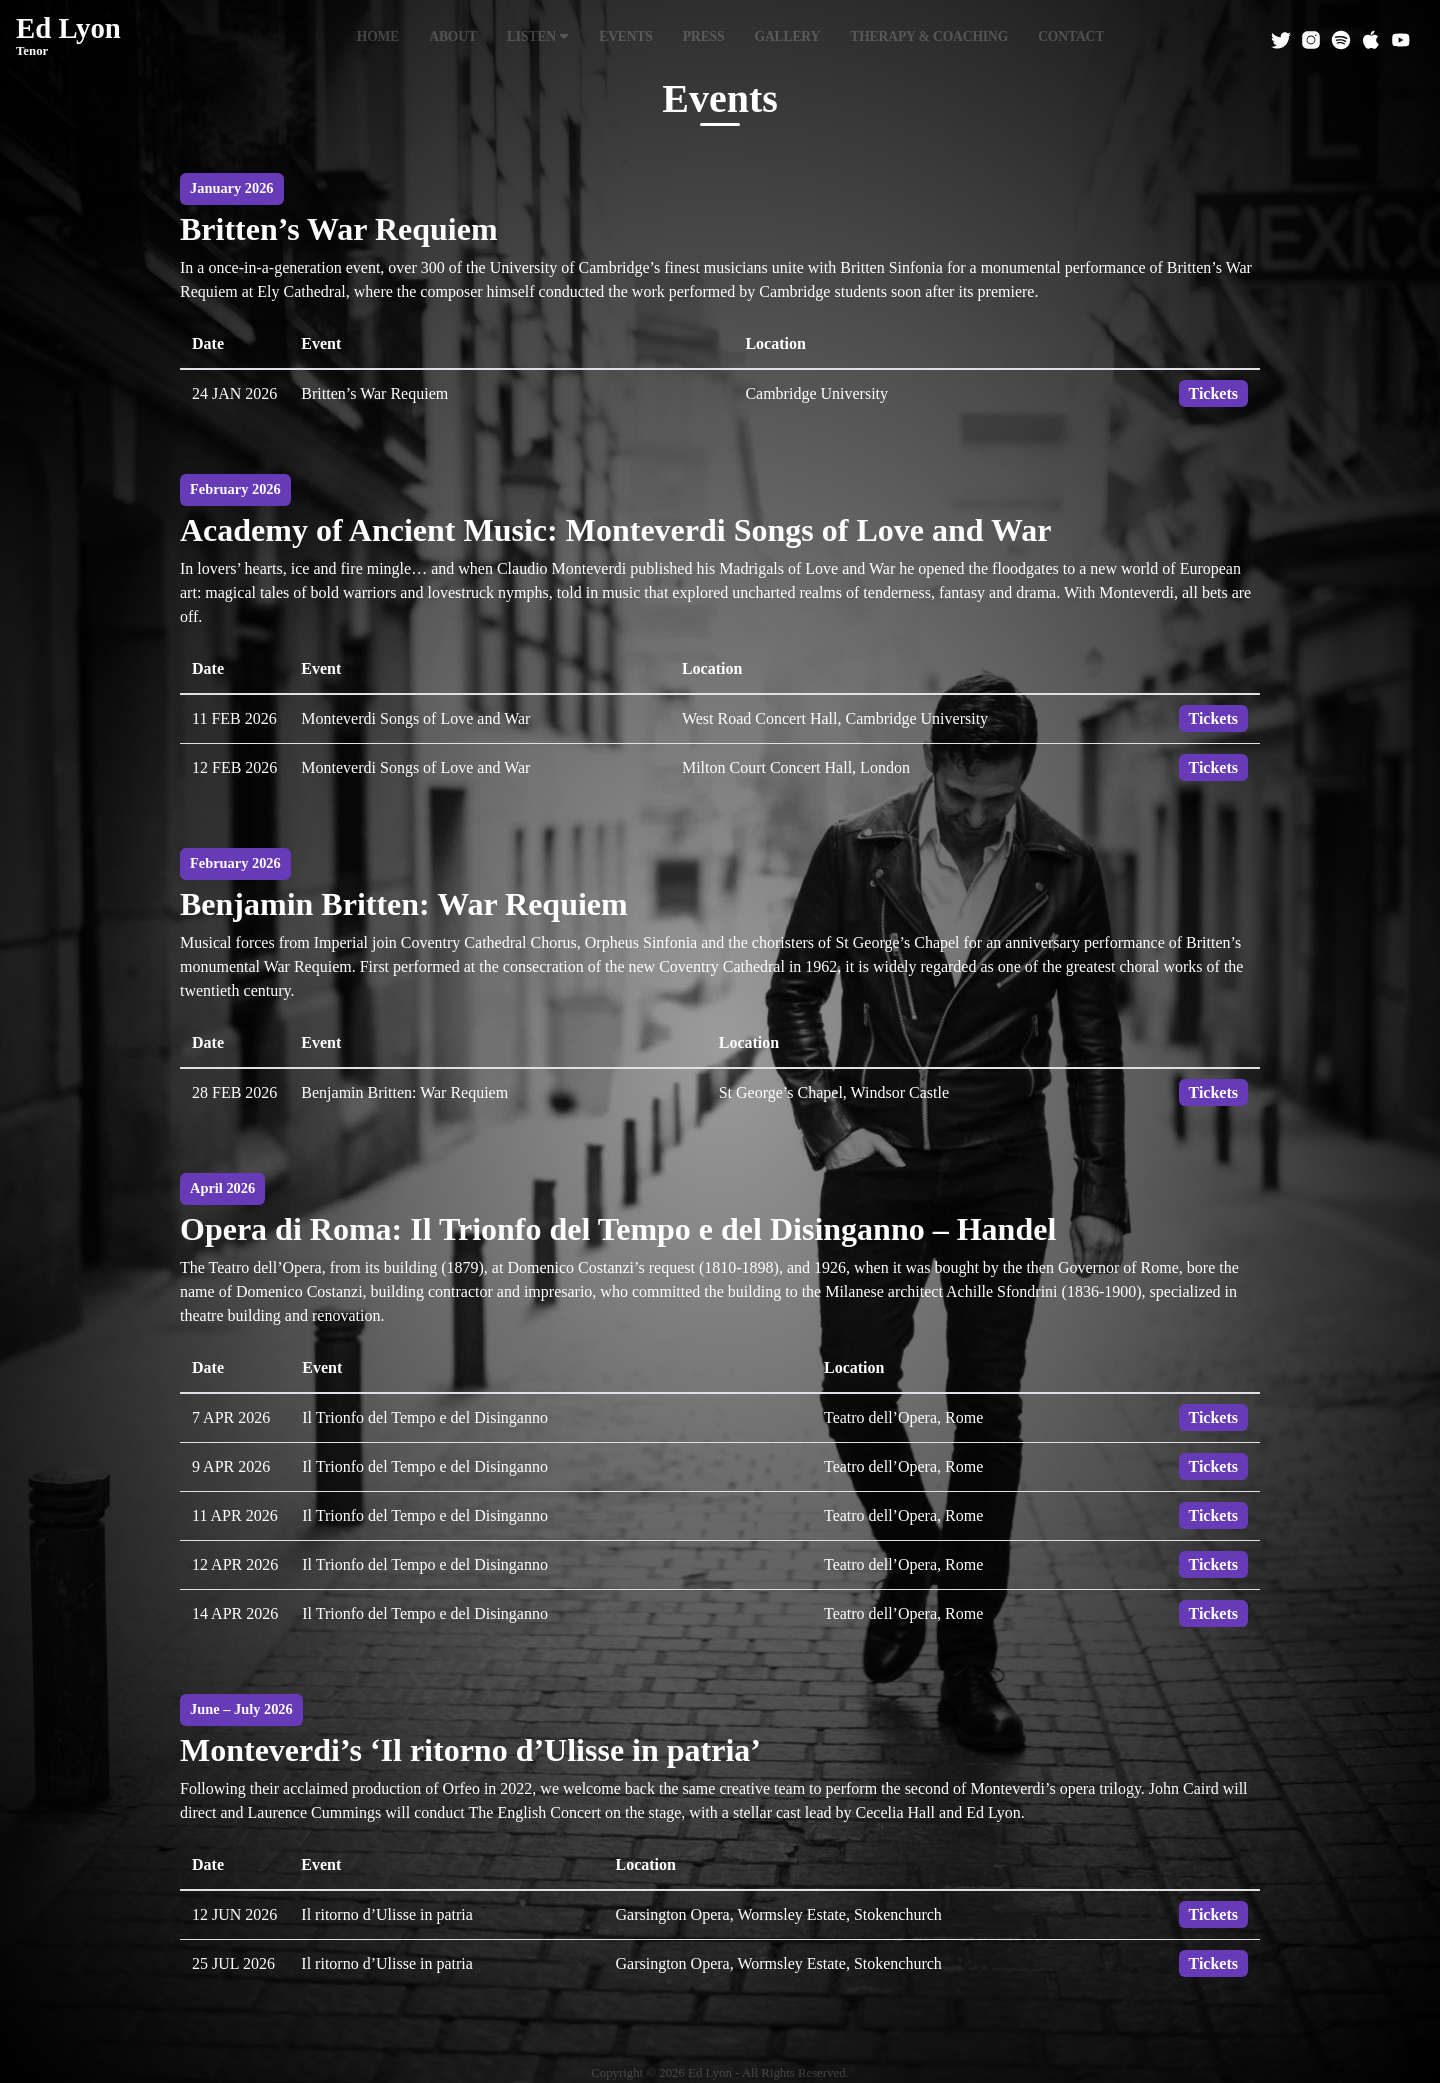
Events (626, 36)
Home (378, 36)
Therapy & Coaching (929, 36)
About (453, 36)
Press (704, 36)
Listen (538, 36)
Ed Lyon (68, 36)
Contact (1071, 36)
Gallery (787, 36)
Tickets (1213, 393)
